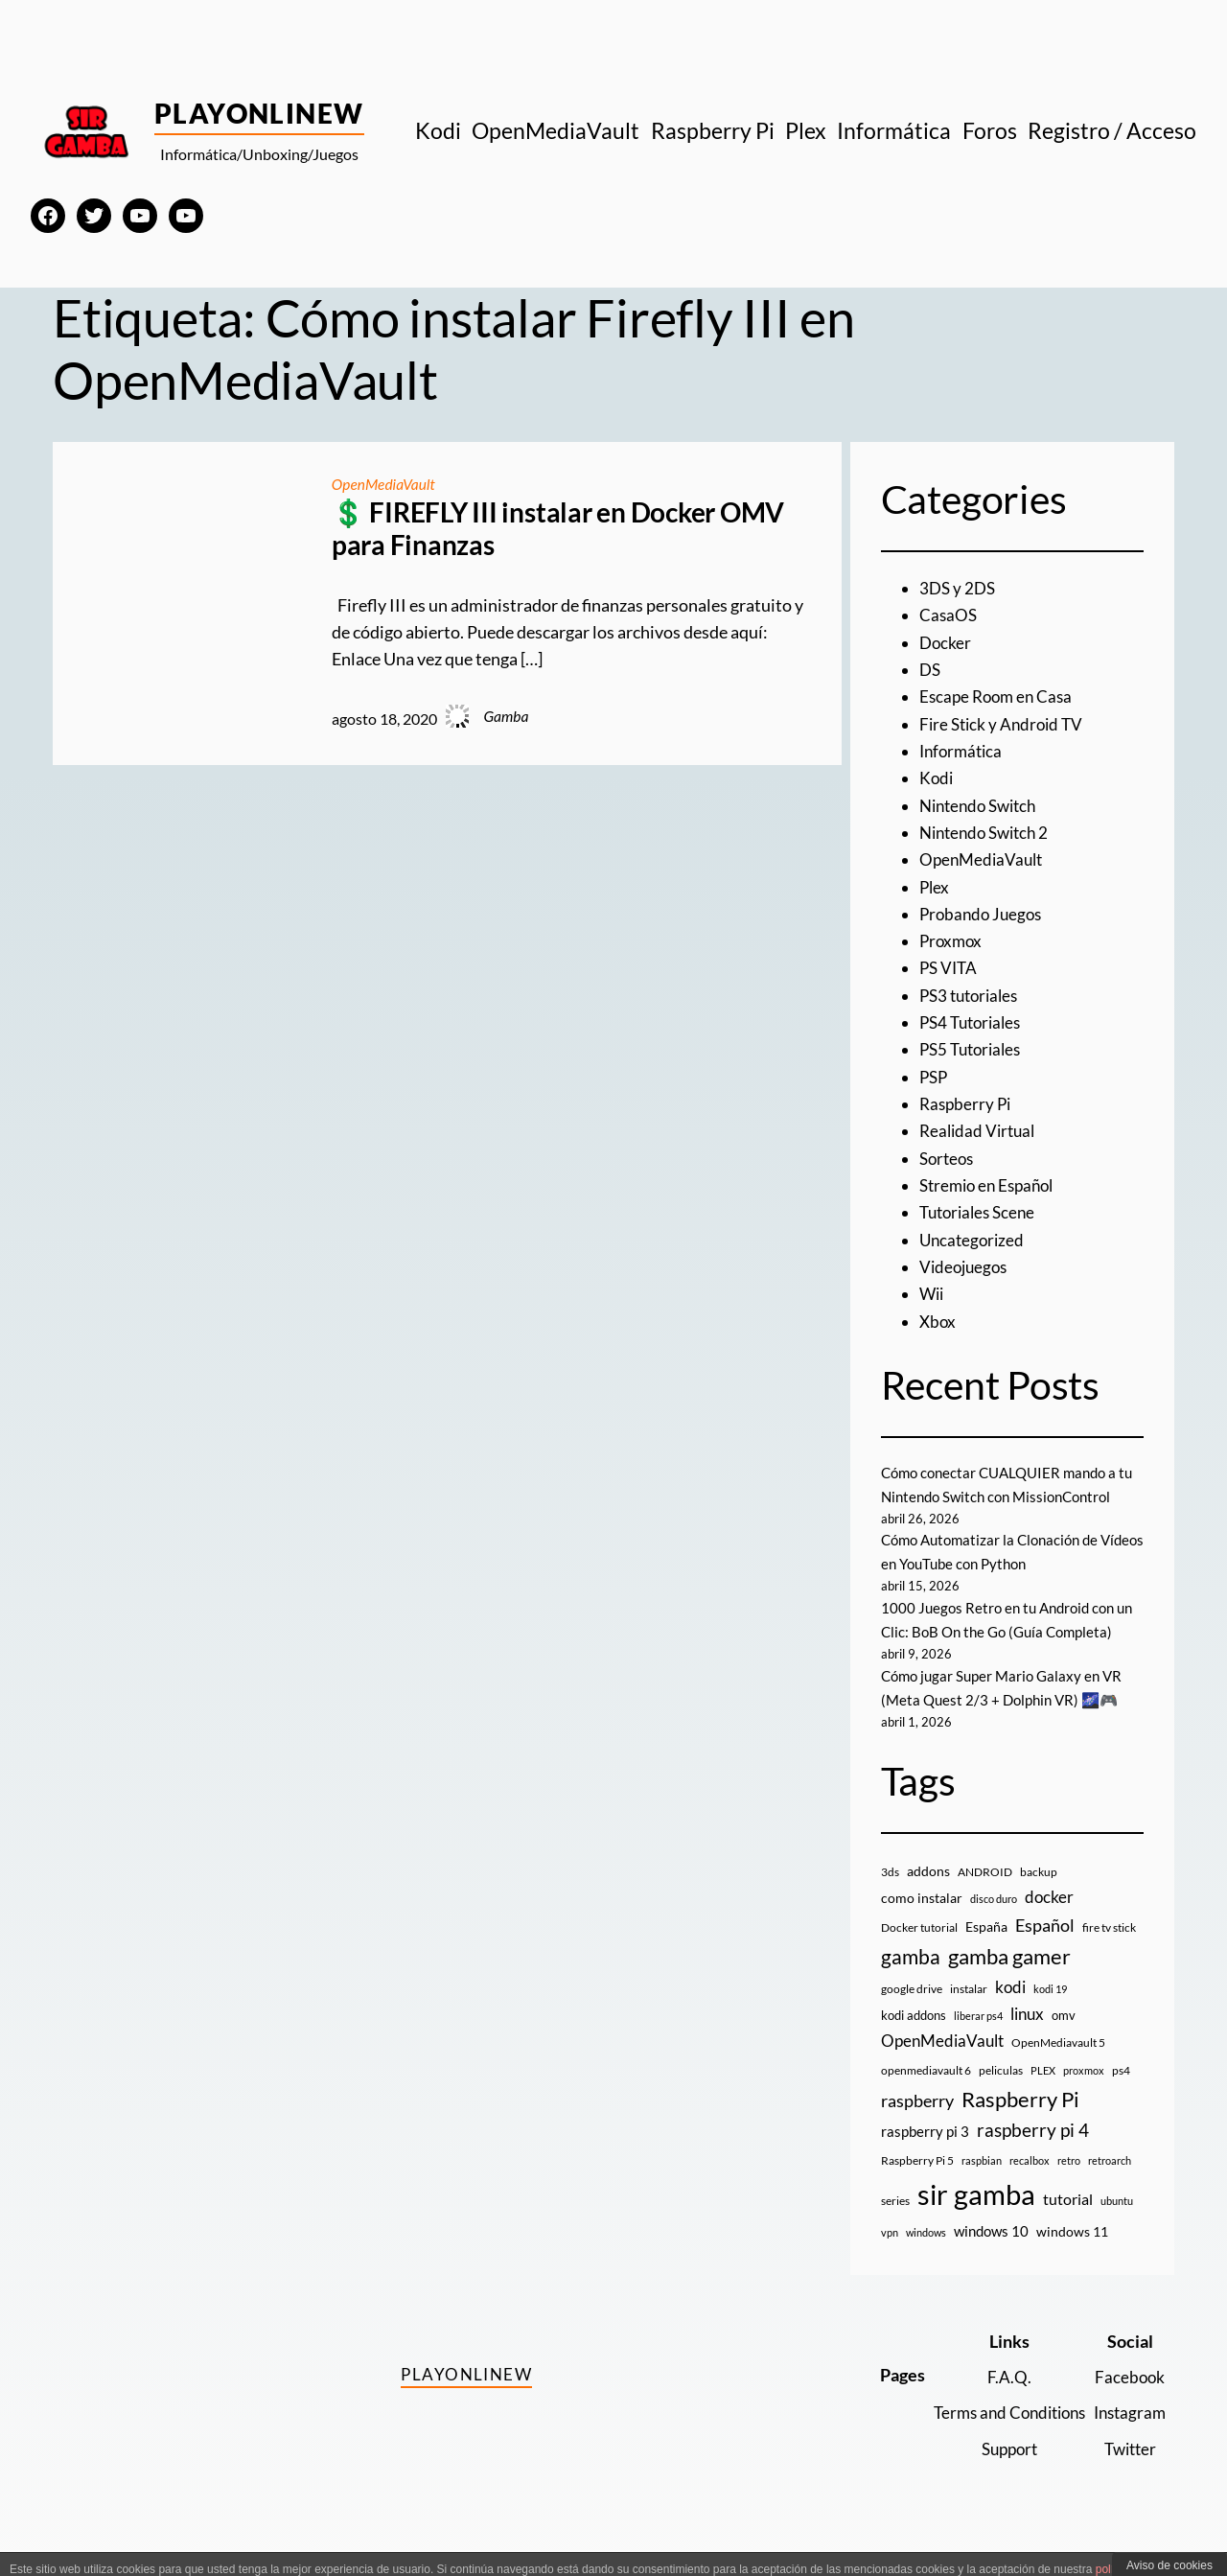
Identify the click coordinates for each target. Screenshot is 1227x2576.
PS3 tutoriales (972, 996)
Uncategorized (974, 1240)
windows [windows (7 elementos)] (926, 2256)
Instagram (1127, 2436)
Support (999, 2473)
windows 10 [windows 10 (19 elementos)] (991, 2254)
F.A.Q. (999, 2401)
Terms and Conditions (998, 2436)
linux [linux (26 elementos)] (1027, 2038)
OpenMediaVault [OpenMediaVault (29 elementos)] (942, 2064)
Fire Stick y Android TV (1004, 724)
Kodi (937, 778)
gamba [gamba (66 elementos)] (910, 1980)
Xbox (938, 1321)
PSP (934, 1077)
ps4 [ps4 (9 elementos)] (1121, 2094)
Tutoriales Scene (981, 1212)
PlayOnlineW (259, 113)
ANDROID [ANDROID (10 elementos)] (985, 1896)
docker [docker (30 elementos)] (1049, 1921)
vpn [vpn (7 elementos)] (889, 2256)
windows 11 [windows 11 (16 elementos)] (1072, 2255)
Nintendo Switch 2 (988, 833)
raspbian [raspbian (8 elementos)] (981, 2184)
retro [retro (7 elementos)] (1068, 2184)
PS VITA (950, 968)
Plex (935, 887)
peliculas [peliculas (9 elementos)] (1001, 2094)
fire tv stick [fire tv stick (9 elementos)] (1109, 1951)
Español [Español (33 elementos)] (1045, 1949)
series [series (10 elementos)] (895, 2224)
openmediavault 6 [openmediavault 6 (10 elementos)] (926, 2094)
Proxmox (952, 941)
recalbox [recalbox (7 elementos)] (1029, 2184)
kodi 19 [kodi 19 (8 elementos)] (1050, 2013)
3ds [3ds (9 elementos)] (890, 1896)
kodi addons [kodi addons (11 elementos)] (913, 2039)
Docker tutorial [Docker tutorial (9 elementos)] (919, 1951)
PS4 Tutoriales (974, 1022)
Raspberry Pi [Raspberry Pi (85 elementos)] (1020, 2123)
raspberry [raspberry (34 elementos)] (917, 2124)
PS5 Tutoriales (974, 1049)
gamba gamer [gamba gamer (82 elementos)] (1009, 1980)
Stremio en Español (991, 1185)
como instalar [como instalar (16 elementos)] (921, 1922)
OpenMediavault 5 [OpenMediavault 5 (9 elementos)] (1058, 2066)
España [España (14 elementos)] (986, 1950)
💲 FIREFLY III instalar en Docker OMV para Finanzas (558, 529)
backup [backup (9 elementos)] (1038, 1896)
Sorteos (948, 1159)
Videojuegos (965, 1267)
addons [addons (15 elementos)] (928, 1895)
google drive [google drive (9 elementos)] (911, 2013)
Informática (963, 751)
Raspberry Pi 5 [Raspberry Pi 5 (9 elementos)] (917, 2184)
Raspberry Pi (967, 1104)
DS (930, 670)
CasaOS (949, 615)
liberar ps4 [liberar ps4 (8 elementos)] (978, 2039)
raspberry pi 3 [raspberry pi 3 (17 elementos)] (925, 2155)
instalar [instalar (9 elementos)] (968, 2013)
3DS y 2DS (959, 588)
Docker (946, 643)
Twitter (1128, 2473)
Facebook (1128, 2401)
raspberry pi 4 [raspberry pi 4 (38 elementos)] (1033, 2154)
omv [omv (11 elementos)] (1064, 2039)
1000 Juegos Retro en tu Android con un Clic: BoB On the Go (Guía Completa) (1003, 1631)
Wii (932, 1294)
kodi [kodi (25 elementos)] (1010, 2011)
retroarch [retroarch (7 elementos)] (1109, 2184)
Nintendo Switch (982, 806)
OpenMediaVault (384, 484)
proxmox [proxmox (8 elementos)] (1083, 2094)
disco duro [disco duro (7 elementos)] (993, 1922)
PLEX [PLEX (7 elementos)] (1042, 2094)
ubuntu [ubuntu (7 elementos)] (1116, 2224)
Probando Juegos (983, 914)
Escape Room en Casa (999, 696)
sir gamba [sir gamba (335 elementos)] (976, 2218)
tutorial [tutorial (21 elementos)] (1068, 2223)
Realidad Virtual (980, 1131)
